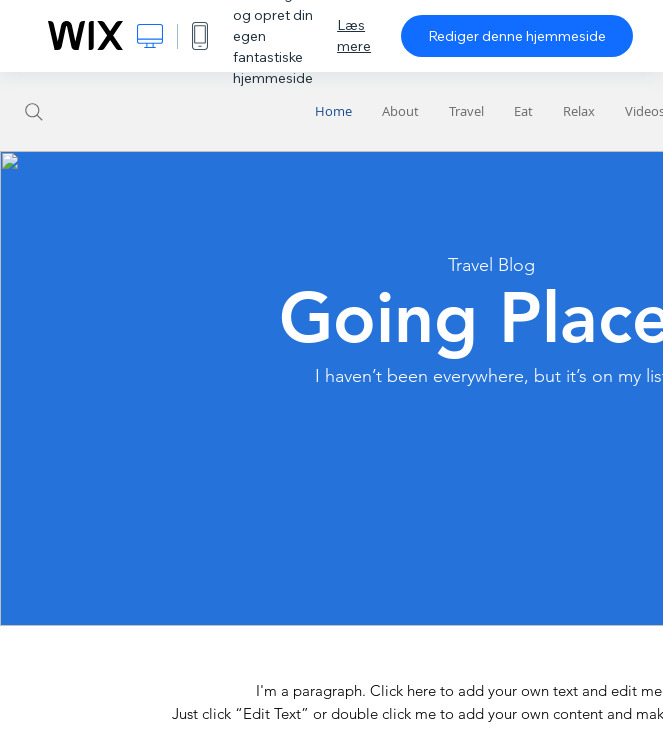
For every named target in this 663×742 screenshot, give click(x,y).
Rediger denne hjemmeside (517, 36)
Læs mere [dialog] (354, 35)
